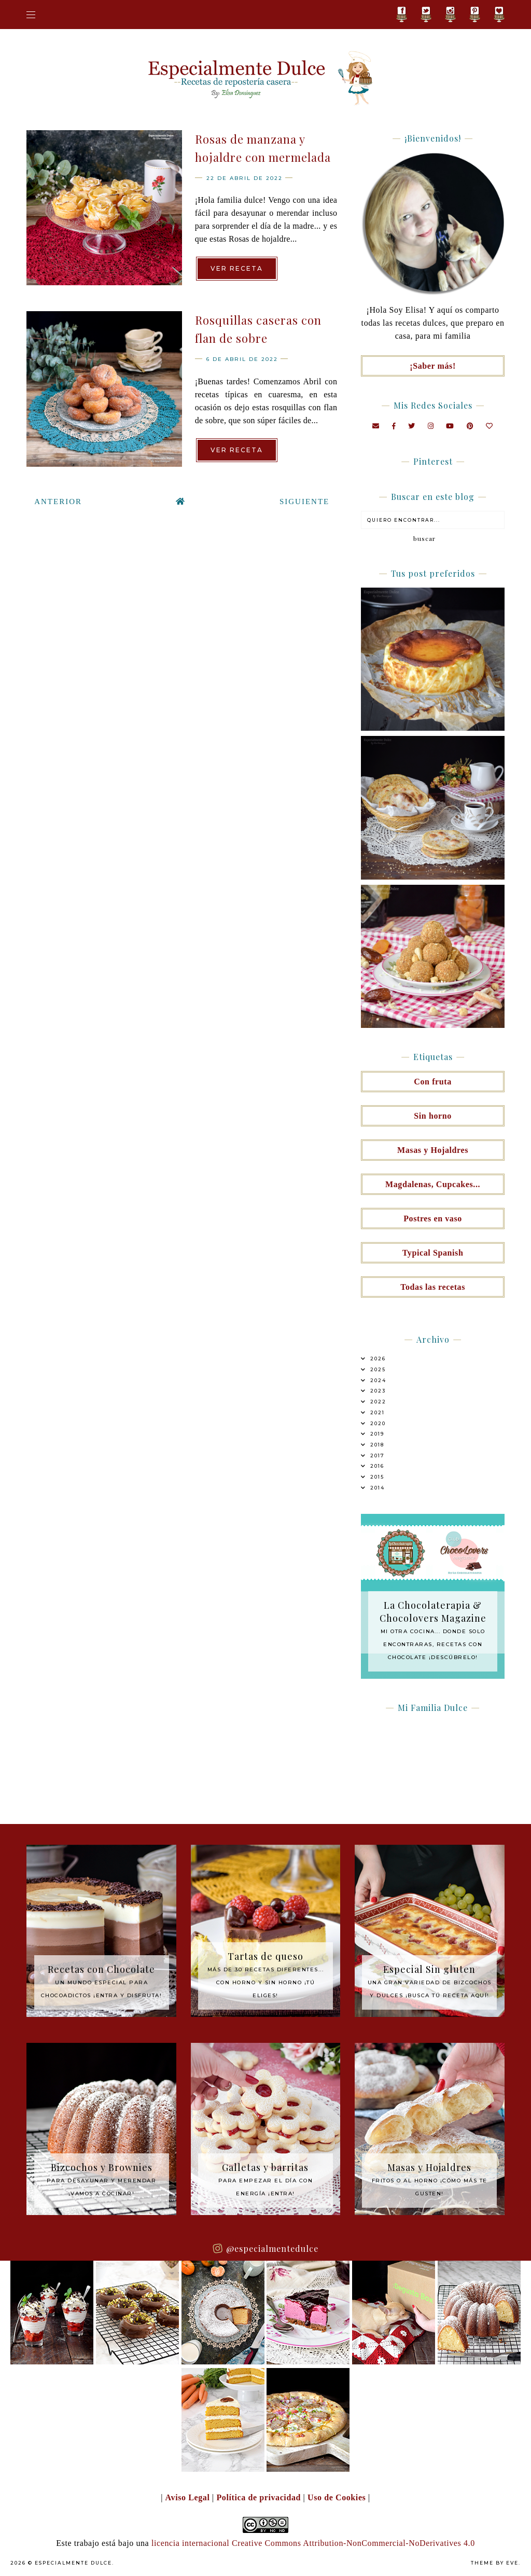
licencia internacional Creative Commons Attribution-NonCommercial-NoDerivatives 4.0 (313, 2543)
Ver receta (237, 268)
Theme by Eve (495, 2563)
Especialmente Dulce (73, 2563)
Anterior (58, 501)
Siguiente (304, 501)
